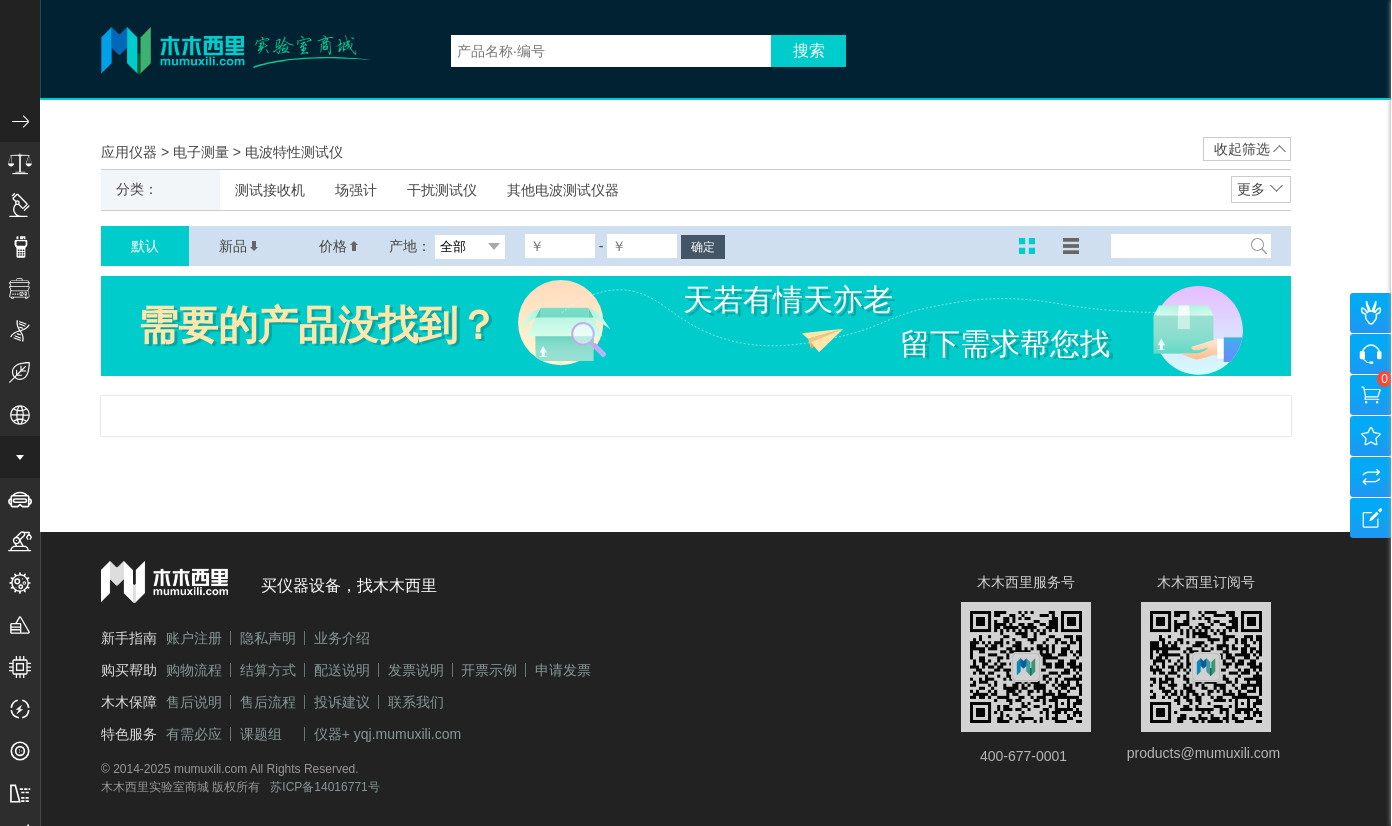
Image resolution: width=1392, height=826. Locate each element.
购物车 (1371, 395)
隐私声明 (268, 638)
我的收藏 (1371, 436)
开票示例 (489, 670)
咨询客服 (1371, 354)
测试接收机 (270, 190)
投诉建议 (342, 702)
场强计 (356, 190)
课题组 (261, 734)
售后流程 (268, 702)
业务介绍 (342, 638)
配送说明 (342, 670)
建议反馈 (1371, 518)
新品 (239, 246)
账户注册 (194, 638)
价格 (339, 246)
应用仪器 (131, 152)
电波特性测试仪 (294, 152)
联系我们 (416, 702)
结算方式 (268, 670)
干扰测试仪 (442, 190)
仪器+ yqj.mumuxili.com (387, 734)
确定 (703, 247)
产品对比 (1371, 477)
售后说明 (194, 702)
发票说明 (416, 670)
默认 (145, 246)
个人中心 (1371, 313)
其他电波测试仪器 (563, 190)
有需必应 (194, 734)
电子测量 (203, 152)
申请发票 (563, 670)
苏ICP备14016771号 (324, 787)
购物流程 (194, 670)
